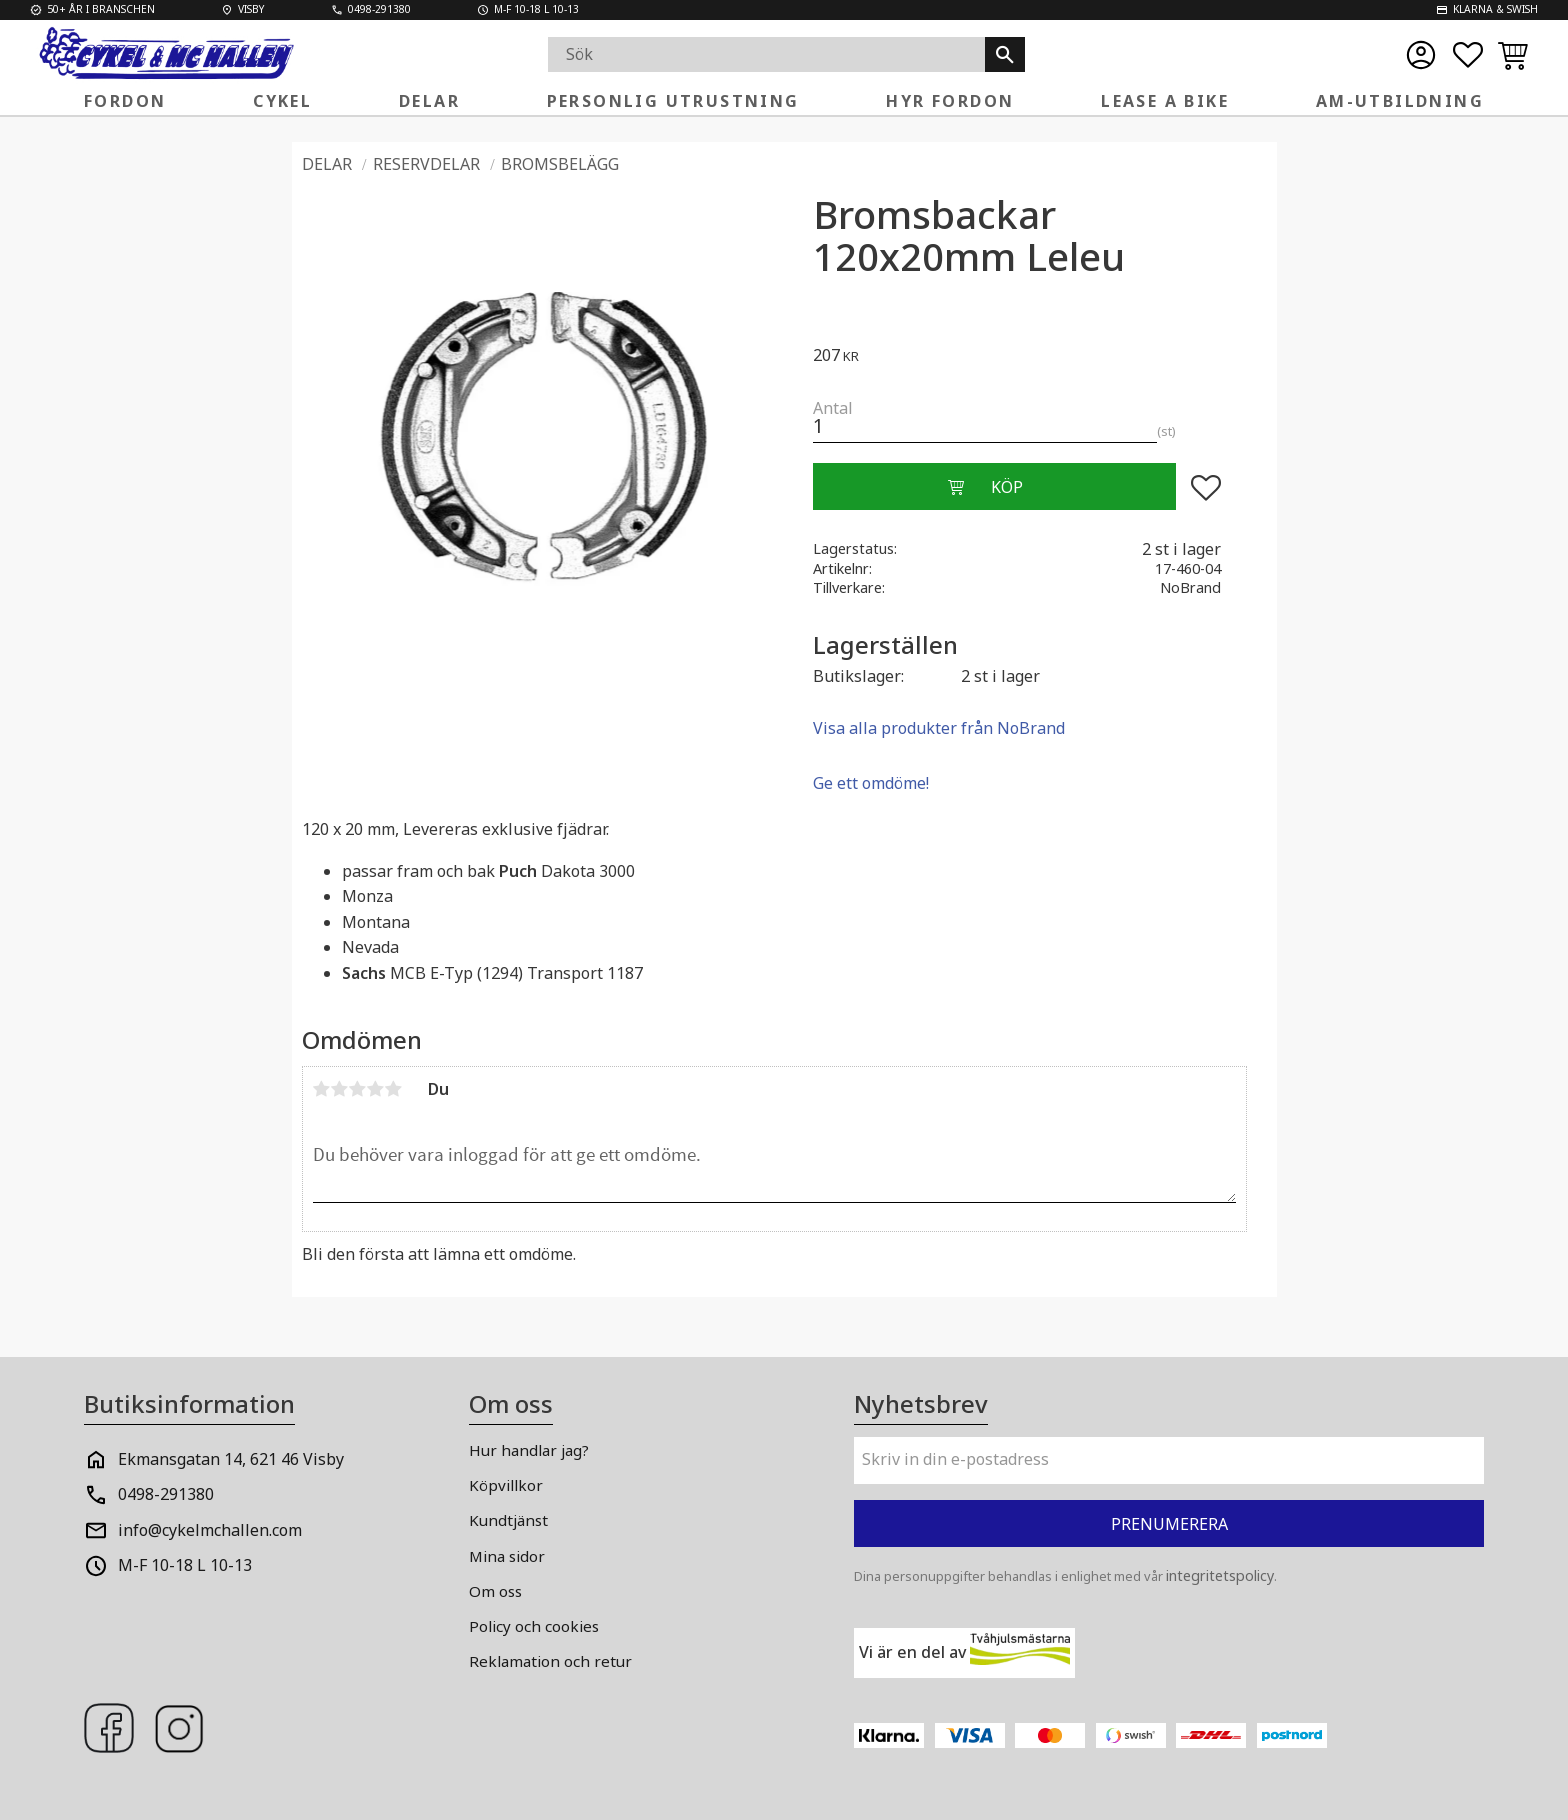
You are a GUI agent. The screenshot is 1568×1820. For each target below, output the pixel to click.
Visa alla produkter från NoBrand (939, 728)
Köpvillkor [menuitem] (506, 1485)
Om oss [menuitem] (495, 1591)
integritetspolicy (1220, 1575)
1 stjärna (322, 1089)
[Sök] (1005, 54)
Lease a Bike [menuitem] (1165, 101)
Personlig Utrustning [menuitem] (673, 101)
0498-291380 (166, 1494)
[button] (1468, 55)
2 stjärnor (340, 1089)
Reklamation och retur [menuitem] (550, 1661)
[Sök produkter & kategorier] (766, 54)
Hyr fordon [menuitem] (950, 101)
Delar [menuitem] (429, 101)
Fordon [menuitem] (125, 101)
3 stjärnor (358, 1089)
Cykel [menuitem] (282, 101)
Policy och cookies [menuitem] (534, 1626)
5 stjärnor (394, 1089)
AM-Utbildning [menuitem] (1400, 101)
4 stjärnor (376, 1089)
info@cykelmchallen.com (210, 1530)
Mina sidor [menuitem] (507, 1556)
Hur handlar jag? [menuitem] (529, 1450)
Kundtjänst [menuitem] (508, 1520)
